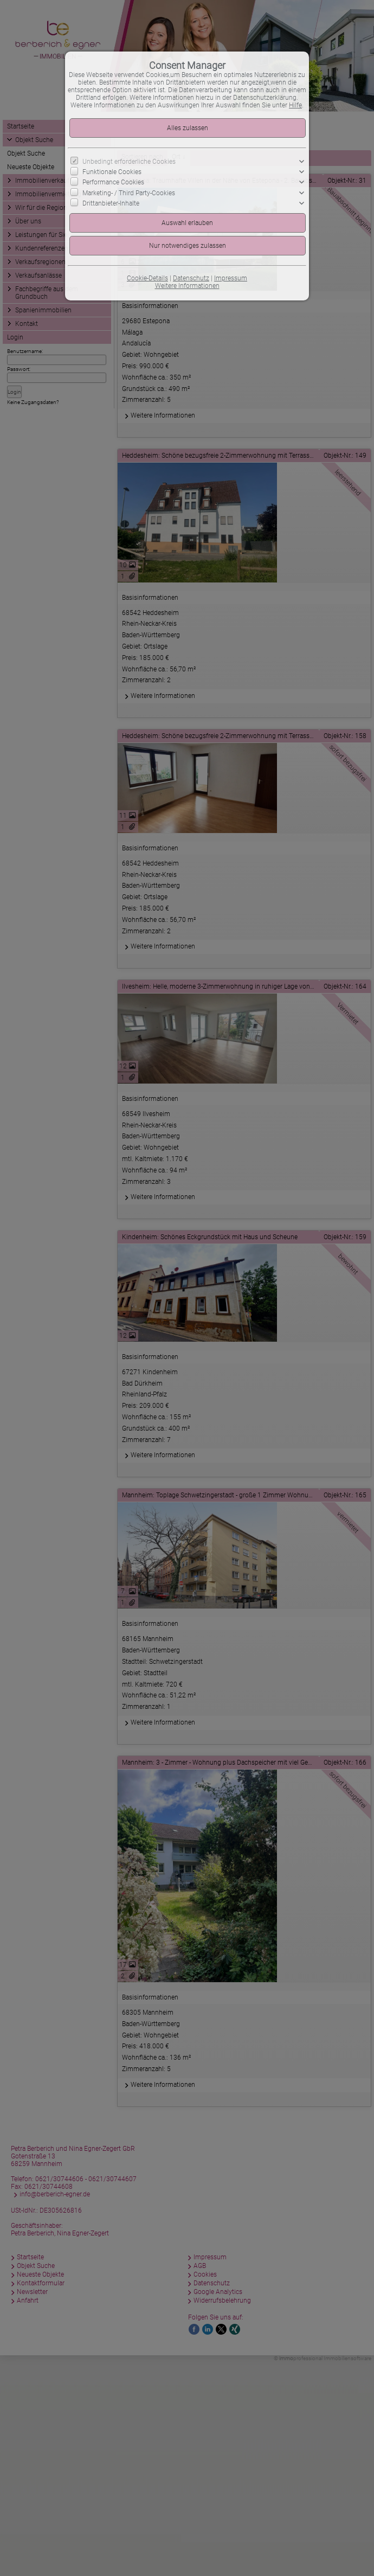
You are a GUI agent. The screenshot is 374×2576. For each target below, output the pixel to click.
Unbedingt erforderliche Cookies (129, 161)
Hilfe (295, 105)
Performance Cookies (113, 182)
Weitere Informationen (187, 286)
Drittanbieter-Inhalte (110, 203)
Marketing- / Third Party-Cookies (128, 192)
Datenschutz (191, 278)
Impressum (230, 278)
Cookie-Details (147, 278)
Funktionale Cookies (111, 172)
